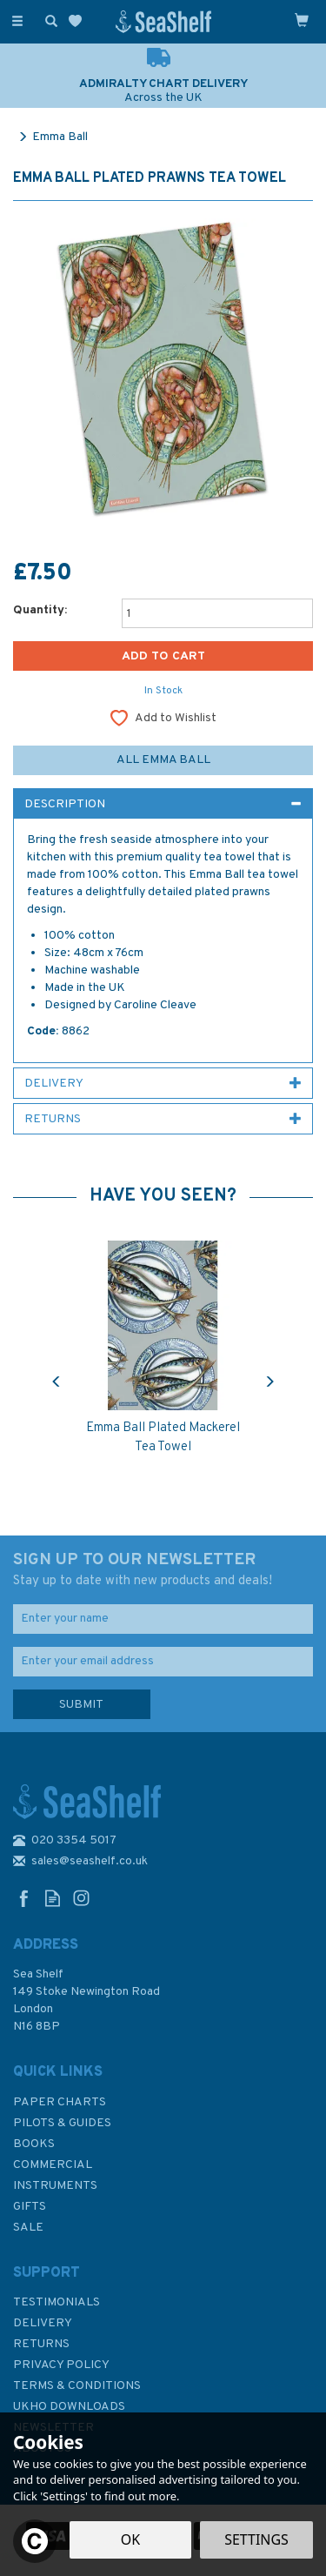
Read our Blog (52, 1898)
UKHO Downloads (69, 2406)
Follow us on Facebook (24, 1898)
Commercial (52, 2165)
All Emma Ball (163, 760)
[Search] (48, 20)
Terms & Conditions (77, 2386)
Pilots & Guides (62, 2123)
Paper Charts (59, 2102)
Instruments (55, 2185)
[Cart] (302, 20)
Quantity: (40, 610)
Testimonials (56, 2302)
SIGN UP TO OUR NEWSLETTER (163, 1570)
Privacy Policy (61, 2365)
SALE (28, 2227)
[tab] (163, 804)
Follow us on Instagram (81, 1898)
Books (34, 2144)
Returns (41, 2344)
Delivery (42, 2323)
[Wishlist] (79, 21)
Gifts (29, 2206)
